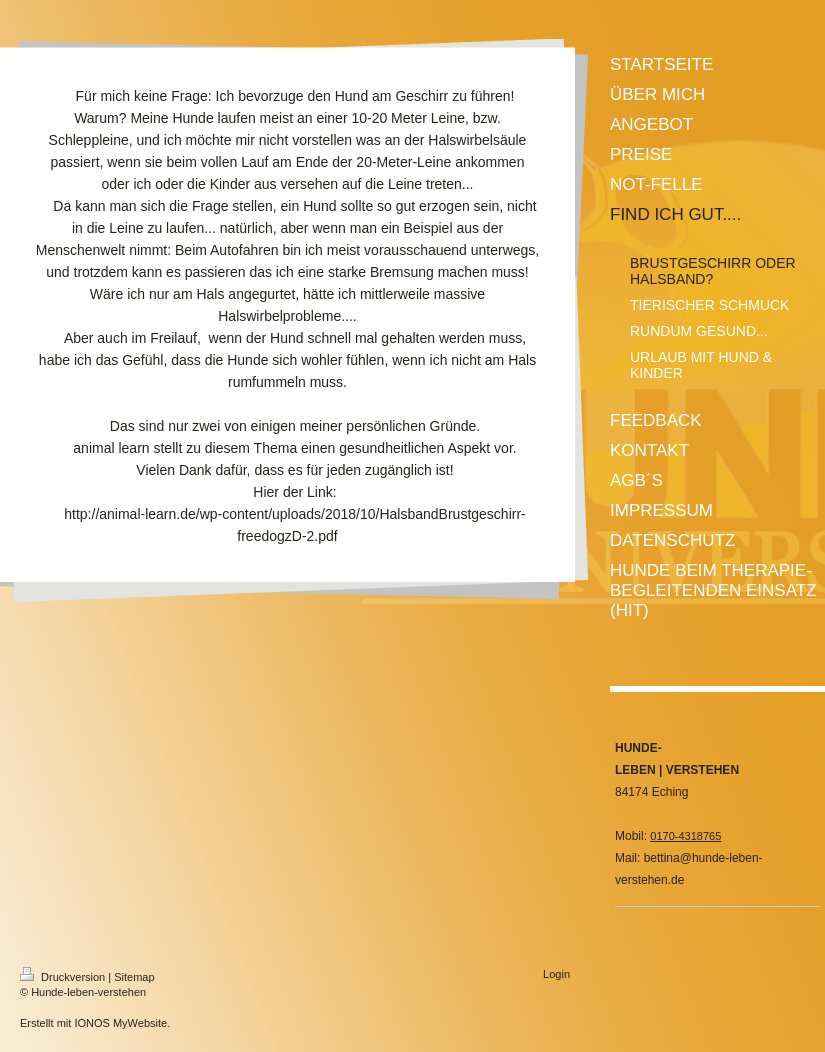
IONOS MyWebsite (120, 1023)
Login (556, 974)
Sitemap (134, 977)
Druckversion (64, 977)
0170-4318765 (685, 836)
